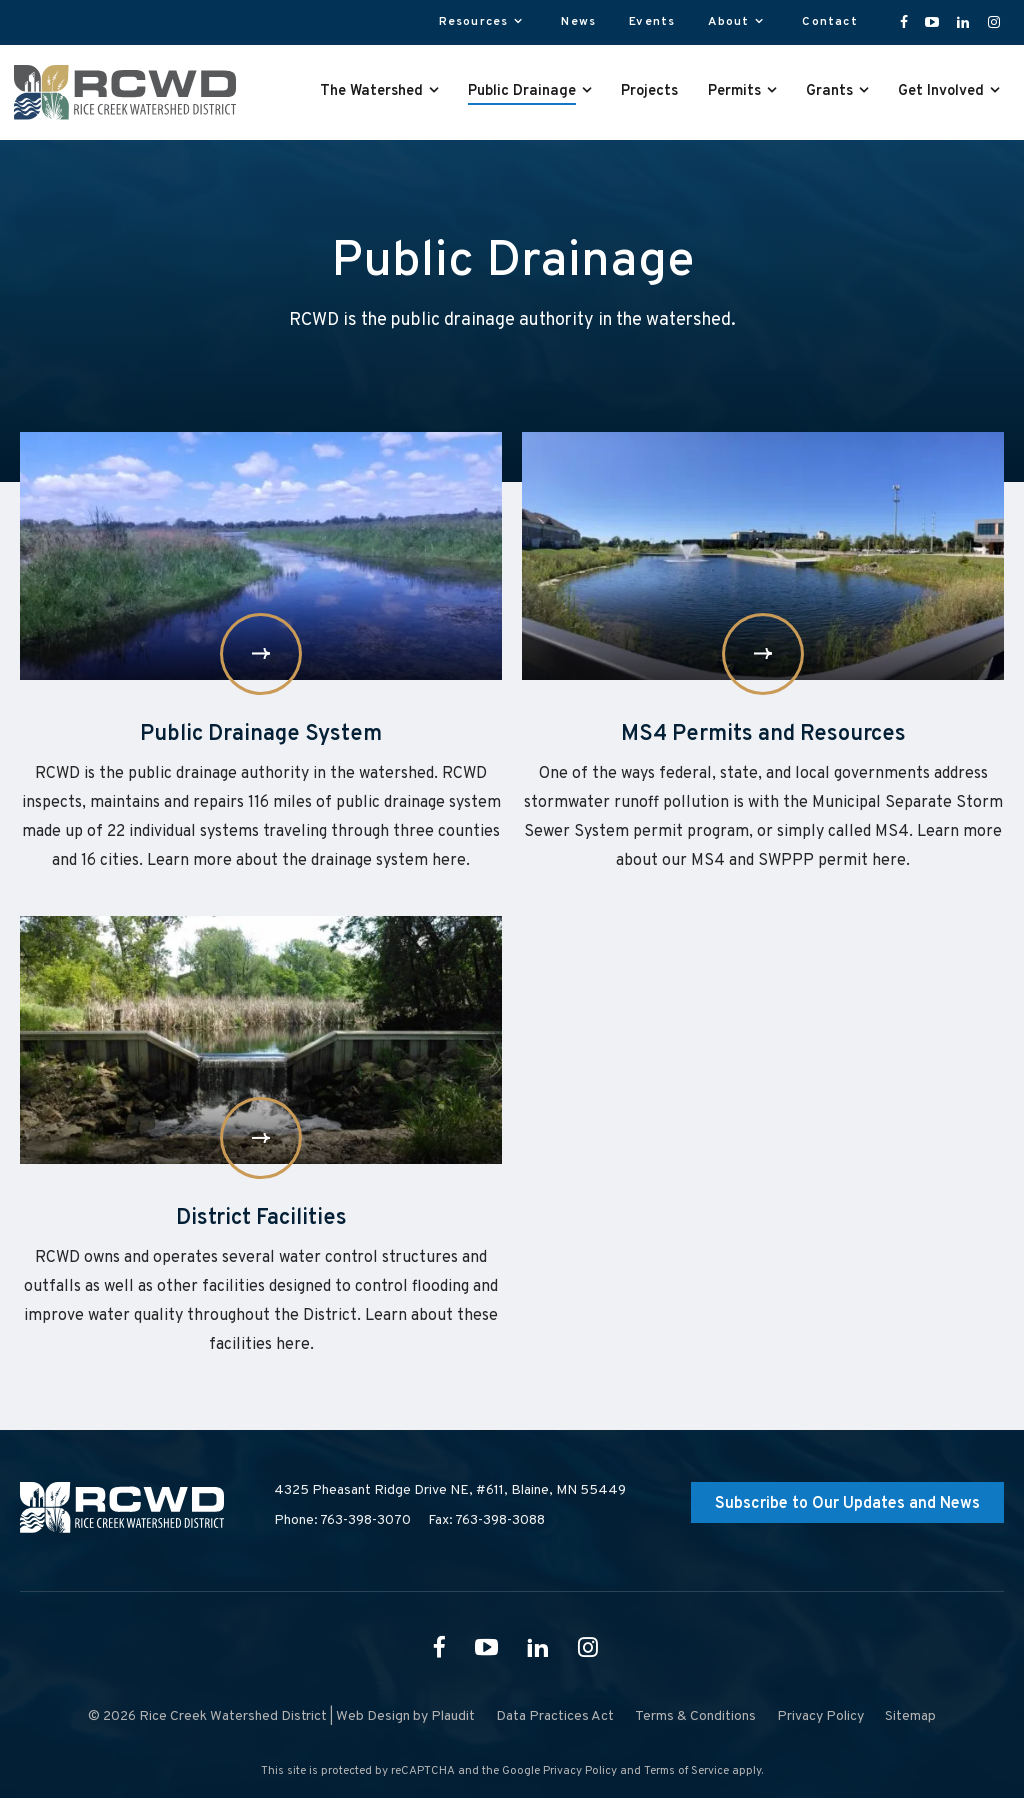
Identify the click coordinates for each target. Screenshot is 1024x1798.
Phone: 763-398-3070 (342, 1520)
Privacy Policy (580, 1771)
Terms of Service (686, 1771)
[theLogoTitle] (125, 92)
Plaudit (453, 1716)
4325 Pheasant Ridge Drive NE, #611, (450, 1491)
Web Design (373, 1716)
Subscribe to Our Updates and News (847, 1504)
